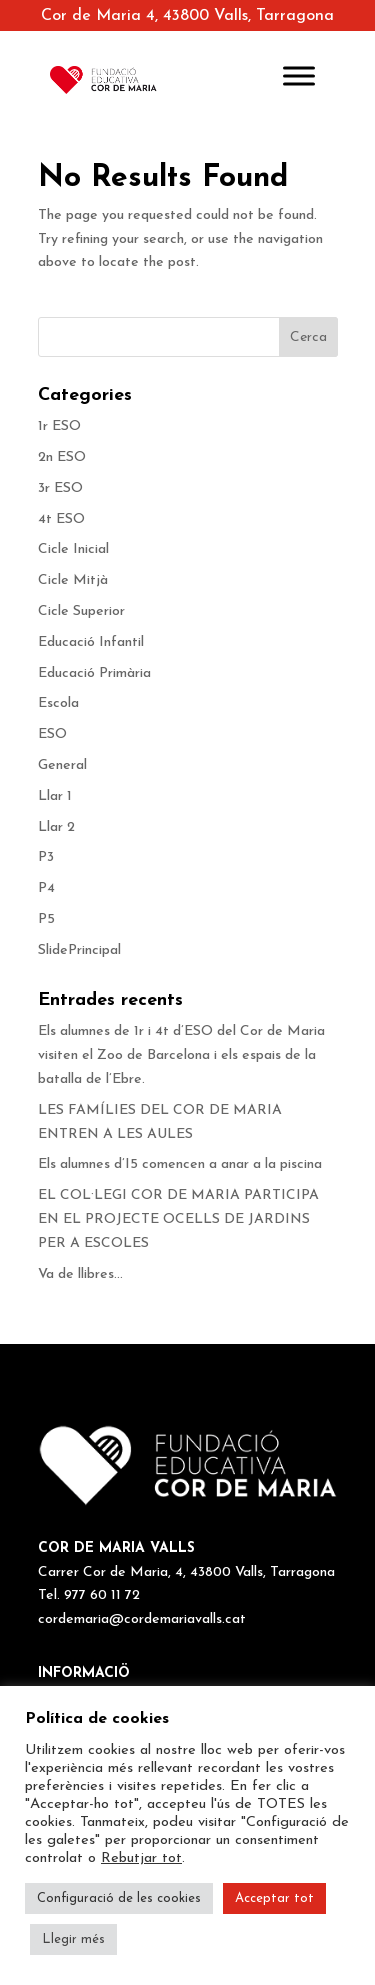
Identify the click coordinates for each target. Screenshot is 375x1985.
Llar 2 (56, 827)
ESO (52, 734)
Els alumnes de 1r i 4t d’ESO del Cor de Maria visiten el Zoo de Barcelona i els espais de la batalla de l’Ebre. (181, 1055)
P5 (46, 919)
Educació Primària (94, 673)
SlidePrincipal (79, 950)
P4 (46, 888)
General (62, 765)
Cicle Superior (81, 611)
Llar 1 (55, 796)
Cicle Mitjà (73, 580)
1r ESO (59, 426)
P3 (46, 857)
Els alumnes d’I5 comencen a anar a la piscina (180, 1164)
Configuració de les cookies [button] (119, 1898)
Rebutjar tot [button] (141, 1858)
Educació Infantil (91, 642)
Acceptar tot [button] (274, 1898)
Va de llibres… (80, 1274)
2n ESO (62, 457)
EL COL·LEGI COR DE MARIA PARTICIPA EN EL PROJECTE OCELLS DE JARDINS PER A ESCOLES (178, 1219)
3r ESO (60, 488)
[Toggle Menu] (299, 75)
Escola (58, 703)
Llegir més (73, 1939)
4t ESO (61, 519)
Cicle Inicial (73, 549)
